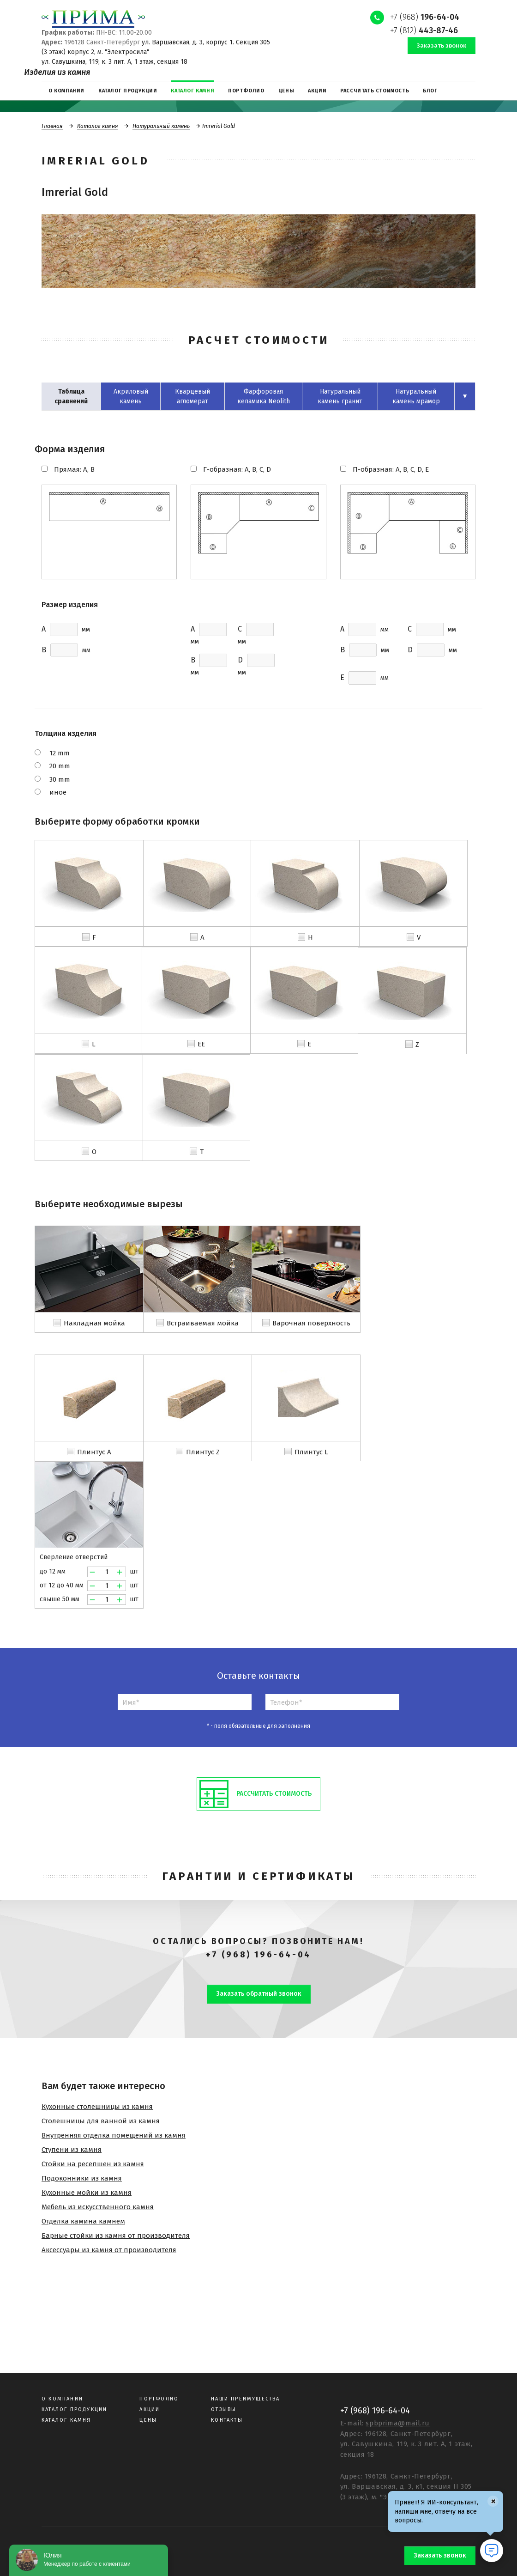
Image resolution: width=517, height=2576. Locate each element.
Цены (148, 2420)
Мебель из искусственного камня (98, 2207)
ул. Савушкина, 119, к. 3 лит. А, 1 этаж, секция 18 (114, 62)
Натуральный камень (161, 126)
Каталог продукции (74, 2409)
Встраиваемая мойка (203, 1323)
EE (201, 1044)
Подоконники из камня (82, 2178)
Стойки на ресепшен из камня (93, 2164)
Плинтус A (94, 1452)
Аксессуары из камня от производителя (109, 2250)
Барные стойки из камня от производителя (116, 2235)
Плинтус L (311, 1452)
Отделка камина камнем (83, 2221)
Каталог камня (97, 126)
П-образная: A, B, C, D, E (391, 469)
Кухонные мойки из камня (87, 2192)
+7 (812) (424, 30)
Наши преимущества (245, 2399)
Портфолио (159, 2399)
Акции (149, 2409)
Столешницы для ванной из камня (101, 2121)
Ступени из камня (72, 2149)
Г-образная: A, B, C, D (237, 469)
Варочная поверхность (311, 1323)
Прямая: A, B (74, 469)
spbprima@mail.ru (398, 2423)
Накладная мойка (94, 1323)
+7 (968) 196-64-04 (258, 1955)
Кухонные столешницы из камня (97, 2106)
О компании (62, 2399)
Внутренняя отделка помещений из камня (114, 2135)
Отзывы (223, 2409)
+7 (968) (424, 17)
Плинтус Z (203, 1452)
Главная (52, 126)
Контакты (227, 2420)
